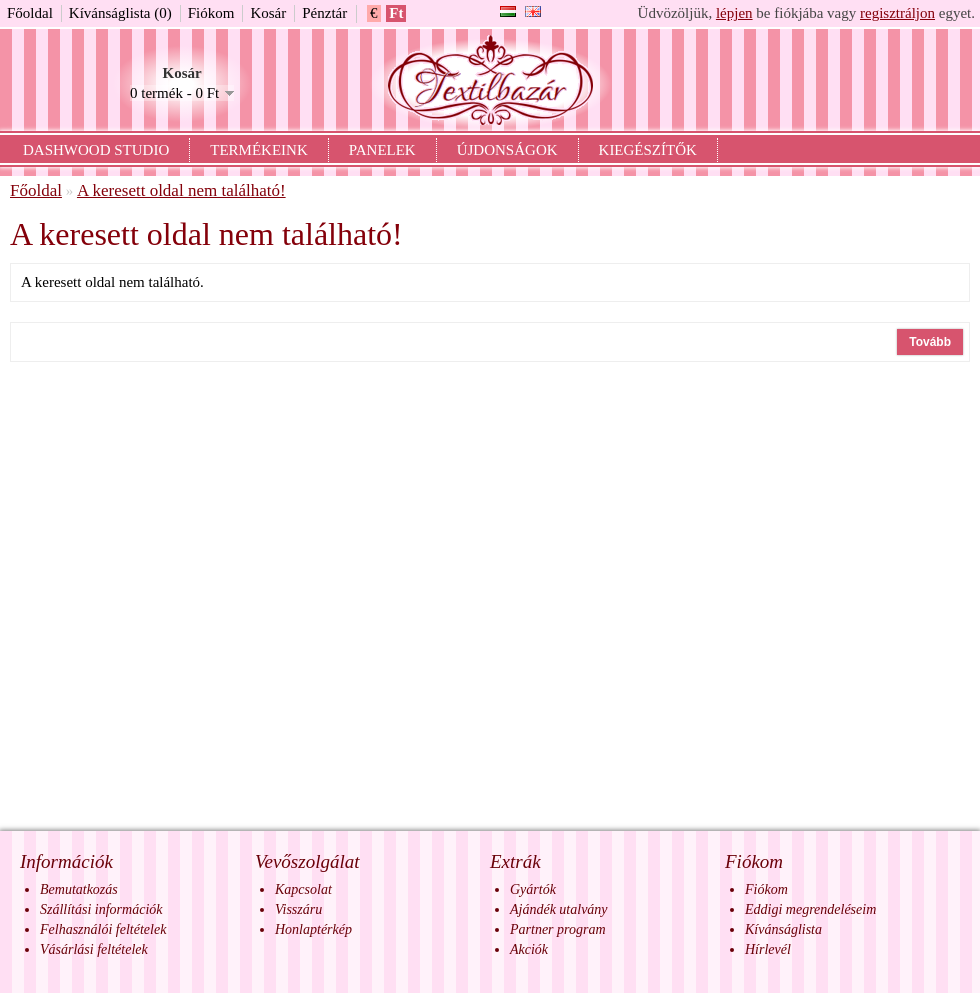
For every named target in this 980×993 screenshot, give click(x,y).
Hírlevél (768, 949)
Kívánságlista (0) (120, 13)
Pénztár (324, 13)
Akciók (529, 949)
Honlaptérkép (313, 929)
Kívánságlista (783, 929)
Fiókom (211, 13)
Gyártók (533, 889)
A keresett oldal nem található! (181, 190)
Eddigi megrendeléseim (810, 909)
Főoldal (30, 13)
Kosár (268, 13)
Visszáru (298, 909)
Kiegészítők (648, 150)
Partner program (558, 929)
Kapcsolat (303, 889)
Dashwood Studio (96, 150)
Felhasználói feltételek (103, 929)
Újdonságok (507, 150)
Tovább (930, 342)
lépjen (734, 13)
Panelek (382, 150)
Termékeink (259, 150)
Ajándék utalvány (559, 909)
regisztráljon (897, 13)
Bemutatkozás (79, 889)
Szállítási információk (101, 909)
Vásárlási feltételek (94, 949)
